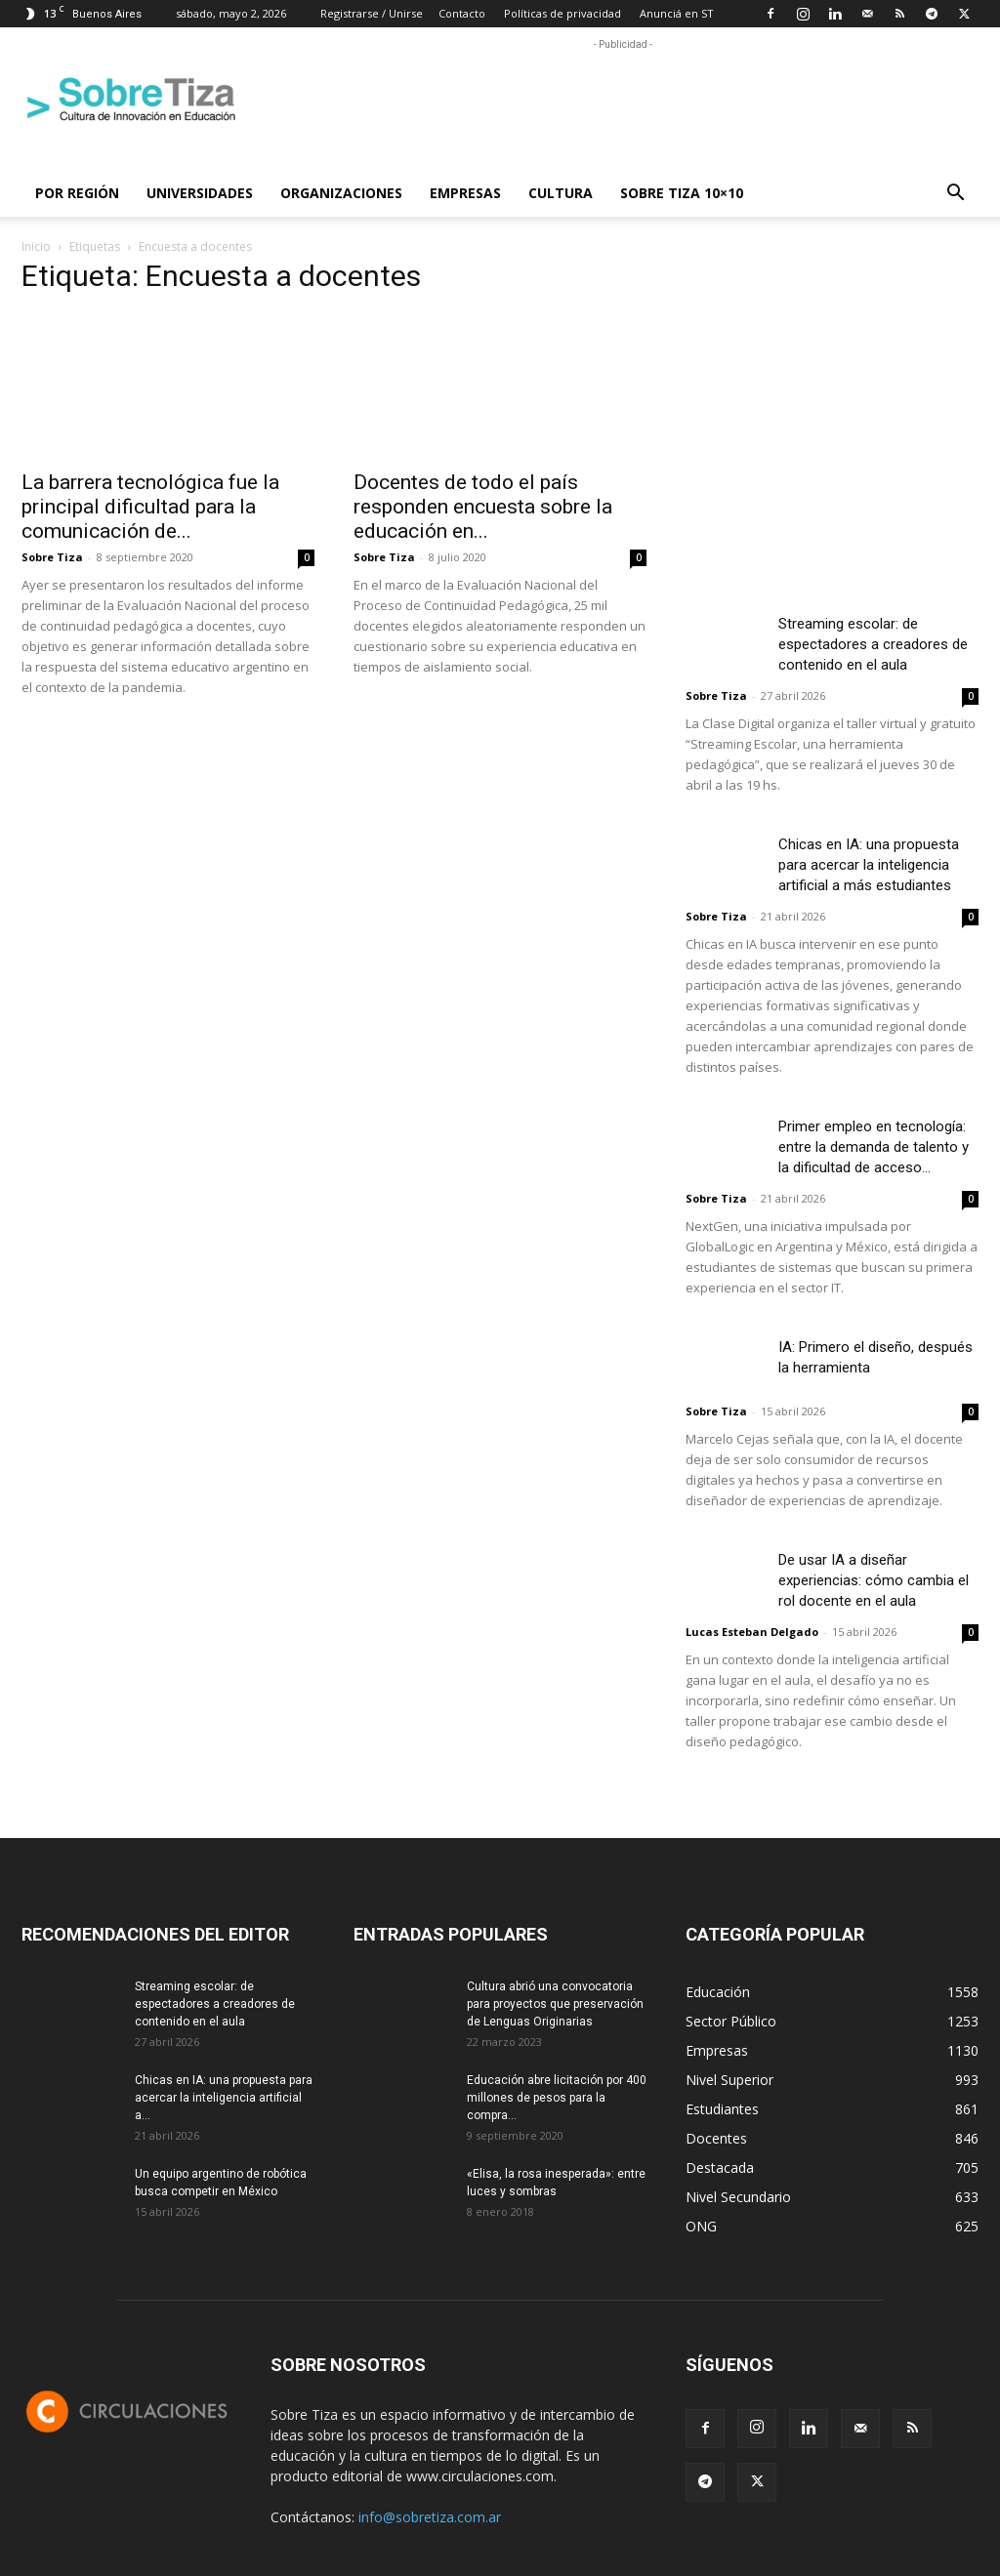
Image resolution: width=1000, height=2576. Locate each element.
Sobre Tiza (52, 557)
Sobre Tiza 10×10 (681, 193)
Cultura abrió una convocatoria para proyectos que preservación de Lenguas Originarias (555, 2004)
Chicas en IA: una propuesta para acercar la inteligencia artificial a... (223, 2097)
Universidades (199, 193)
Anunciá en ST (677, 13)
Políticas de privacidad (562, 13)
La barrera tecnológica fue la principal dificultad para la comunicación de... (150, 506)
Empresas (465, 193)
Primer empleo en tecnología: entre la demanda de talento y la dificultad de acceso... (873, 1147)
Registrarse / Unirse (371, 13)
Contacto (461, 13)
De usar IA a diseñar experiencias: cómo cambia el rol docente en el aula (873, 1580)
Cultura (560, 193)
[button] (955, 194)
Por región (77, 193)
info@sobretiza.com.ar (429, 2517)
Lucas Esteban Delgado (752, 1631)
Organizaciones (341, 193)
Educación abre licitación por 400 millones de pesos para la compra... (556, 2097)
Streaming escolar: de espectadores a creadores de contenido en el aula (873, 644)
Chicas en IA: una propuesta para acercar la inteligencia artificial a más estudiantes (868, 865)
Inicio (36, 246)
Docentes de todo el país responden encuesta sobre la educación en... (483, 506)
